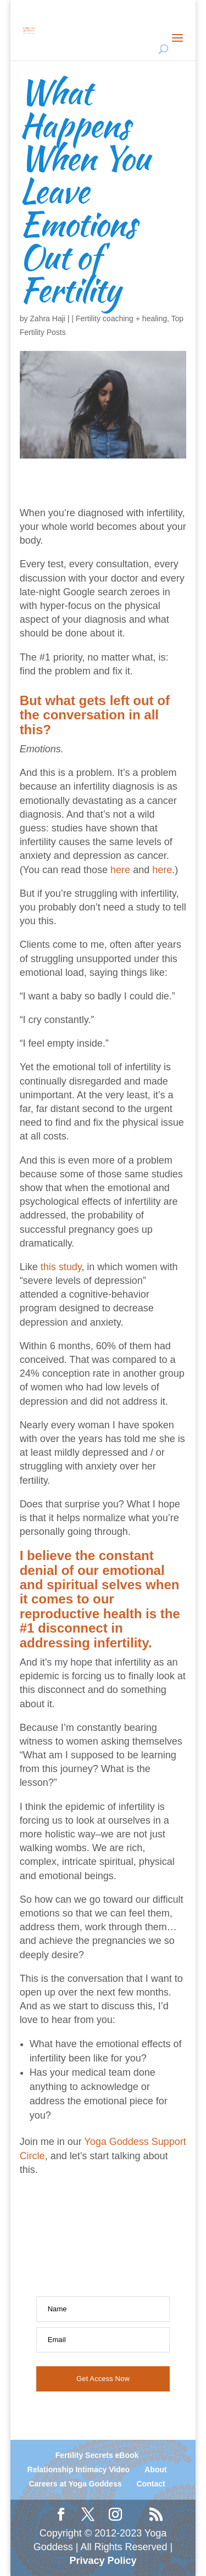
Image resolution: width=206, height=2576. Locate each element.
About (155, 2469)
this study (61, 1266)
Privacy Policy (102, 2560)
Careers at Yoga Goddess (75, 2483)
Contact (151, 2483)
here (120, 869)
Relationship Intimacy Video (78, 2469)
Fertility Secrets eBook (97, 2455)
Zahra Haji (47, 318)
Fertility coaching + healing (121, 318)
